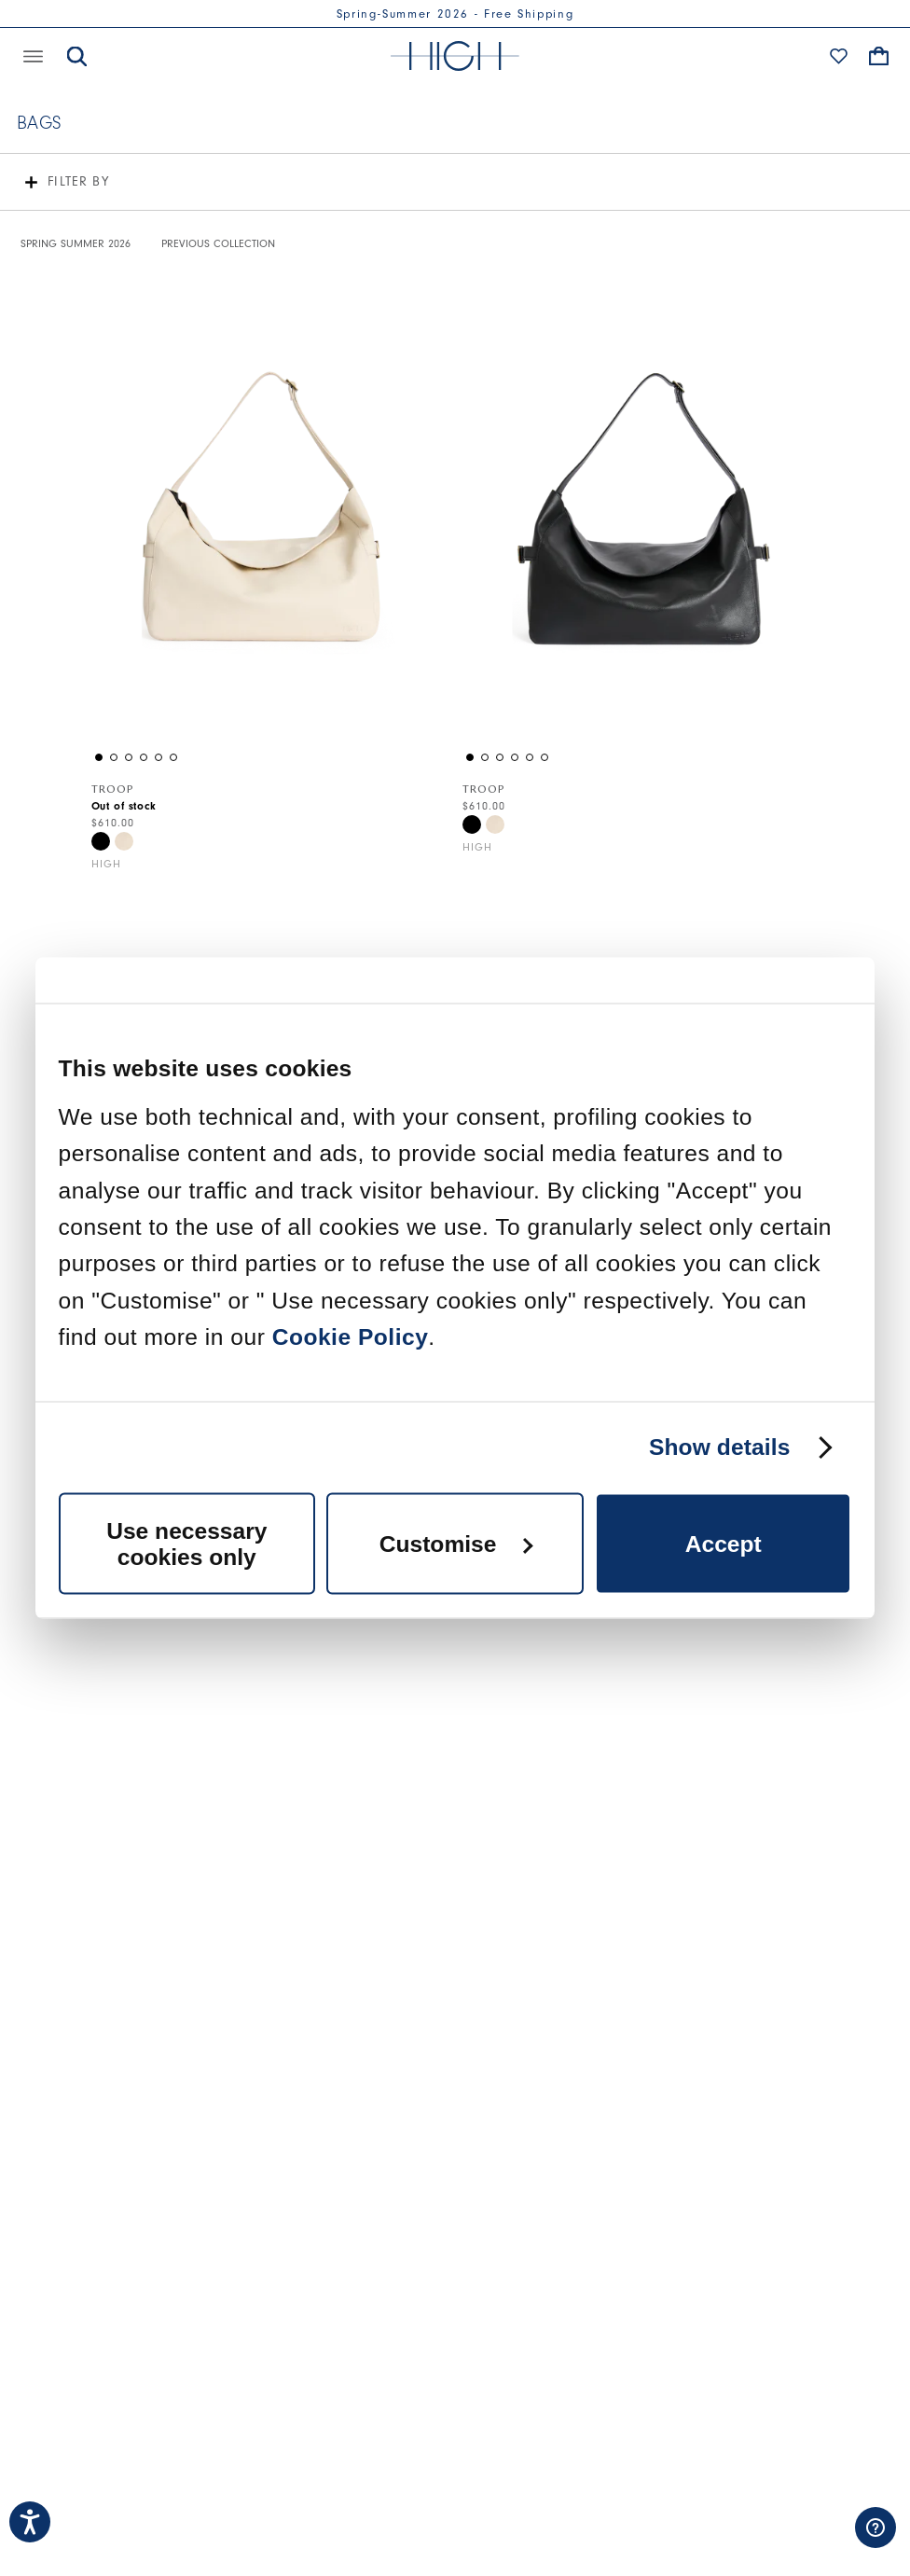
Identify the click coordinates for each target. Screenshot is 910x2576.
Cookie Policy (350, 1337)
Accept (723, 1543)
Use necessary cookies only (186, 1543)
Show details (719, 1447)
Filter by (78, 181)
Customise (456, 1543)
